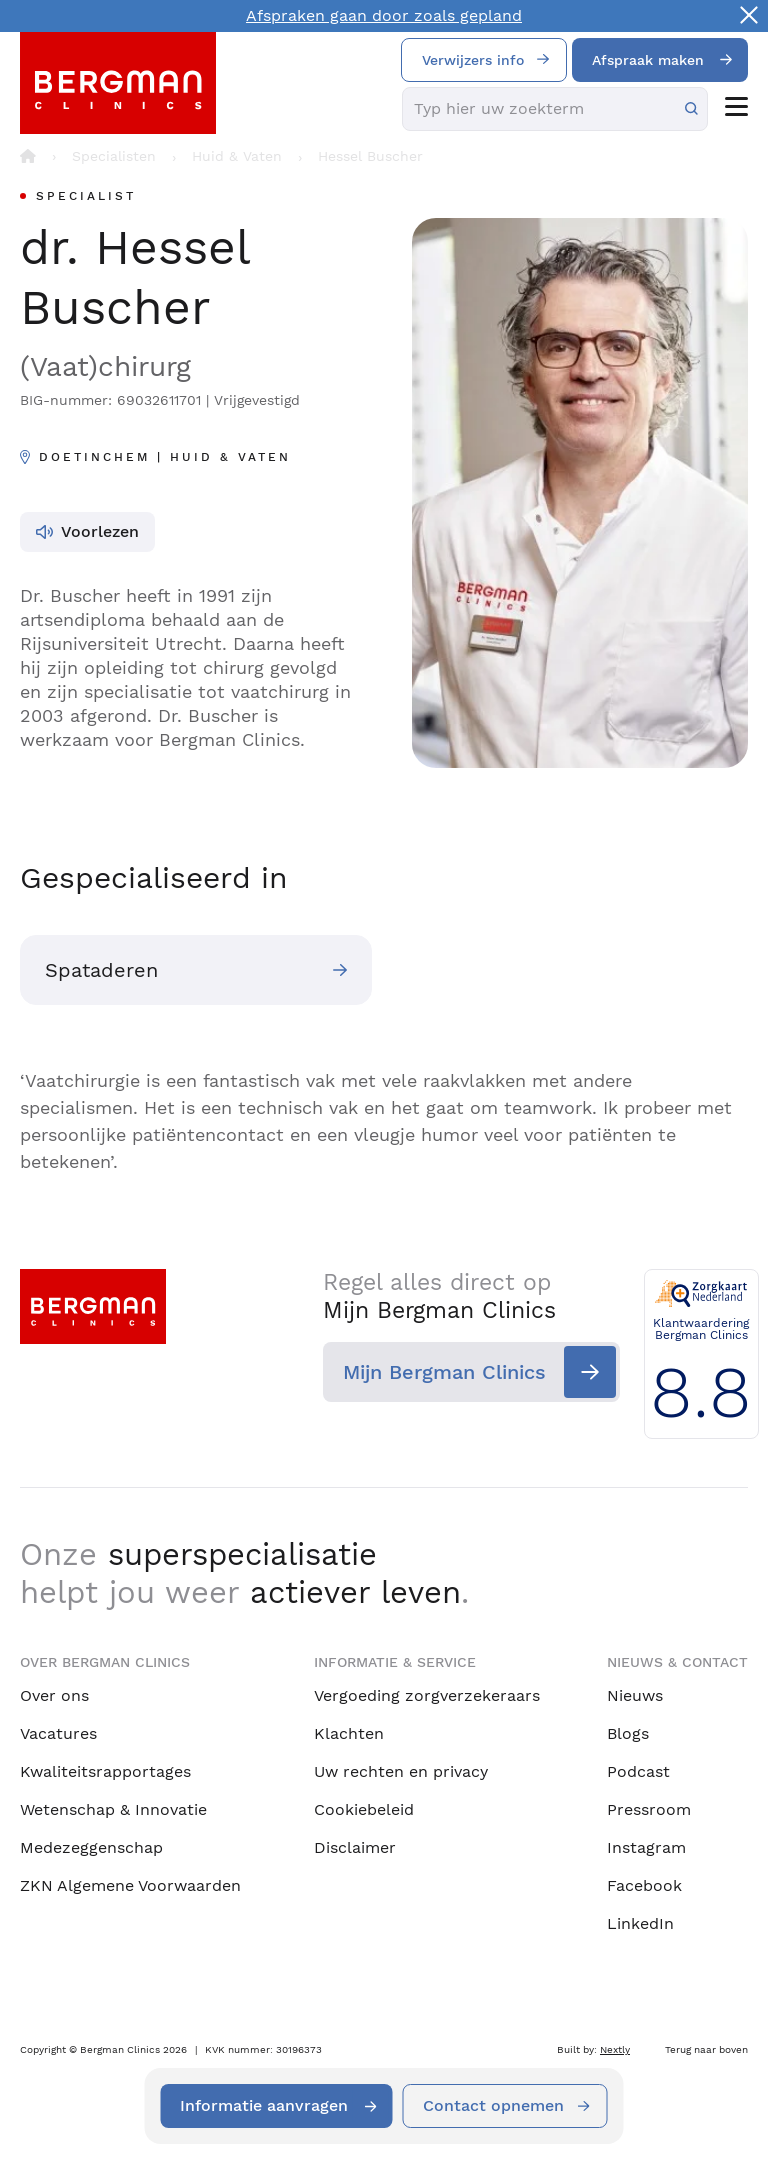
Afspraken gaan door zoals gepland (384, 15)
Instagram (646, 1847)
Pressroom (649, 1809)
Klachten (349, 1733)
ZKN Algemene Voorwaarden (130, 1885)
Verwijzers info (473, 60)
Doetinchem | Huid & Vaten (165, 457)
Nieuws (635, 1695)
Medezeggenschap (91, 1847)
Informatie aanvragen (265, 2105)
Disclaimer (355, 1847)
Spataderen (101, 970)
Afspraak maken (648, 60)
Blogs (628, 1733)
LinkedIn (640, 1923)
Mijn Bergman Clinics (433, 1372)
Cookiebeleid (364, 1809)
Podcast (638, 1771)
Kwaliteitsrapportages (105, 1771)
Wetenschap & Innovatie (113, 1809)
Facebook (644, 1885)
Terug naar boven (706, 2049)
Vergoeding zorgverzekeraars (427, 1695)
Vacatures (58, 1733)
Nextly (615, 2049)
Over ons (54, 1695)
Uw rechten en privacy (401, 1771)
